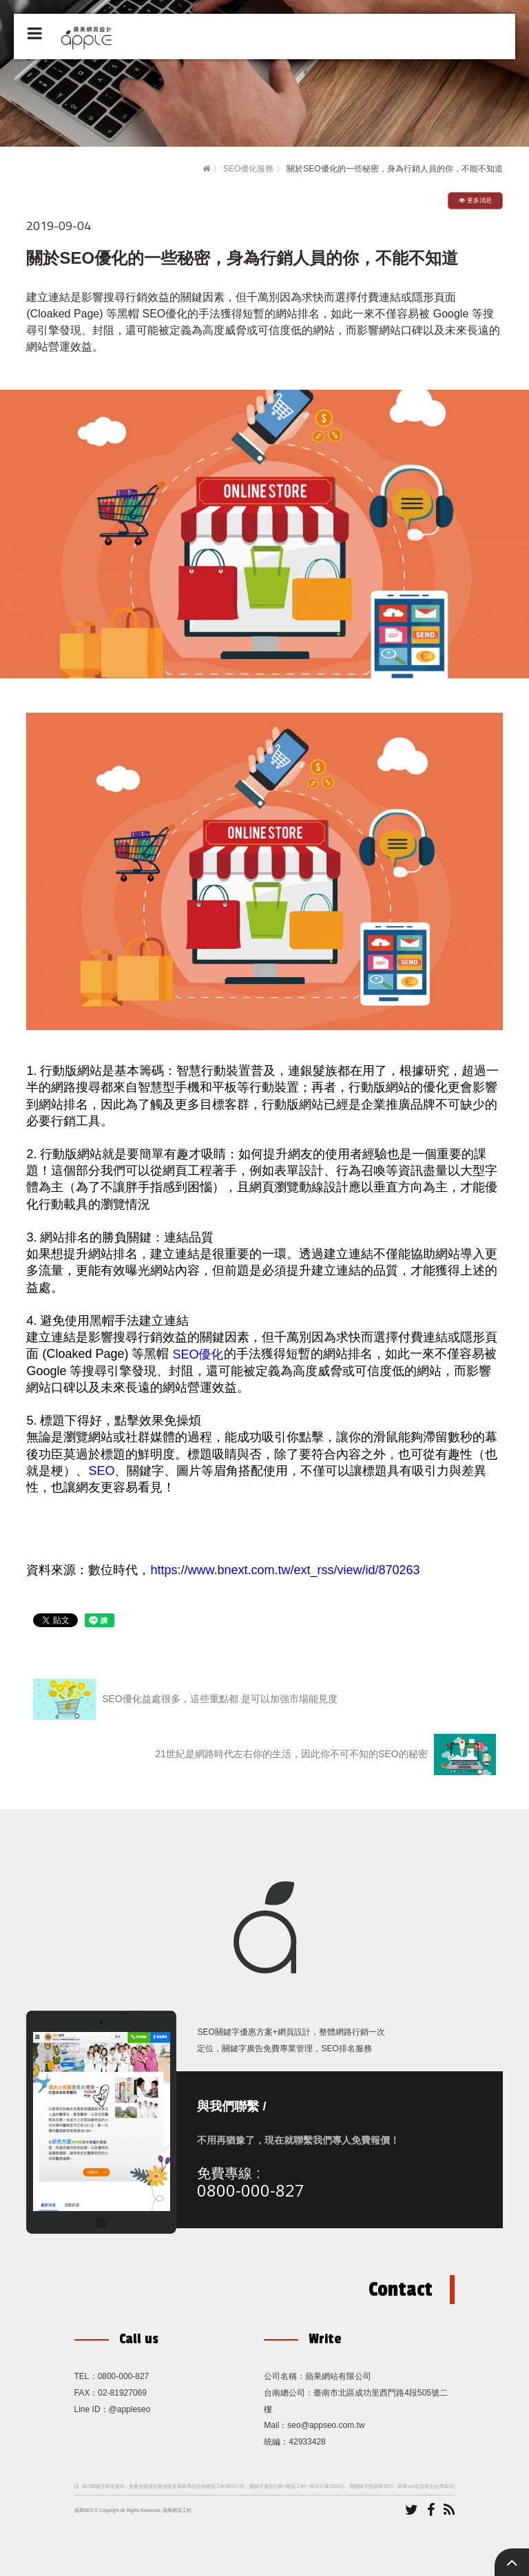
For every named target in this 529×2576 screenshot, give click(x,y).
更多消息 (475, 200)
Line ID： (91, 2409)
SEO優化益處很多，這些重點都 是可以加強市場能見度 (185, 1699)
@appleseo (130, 2409)
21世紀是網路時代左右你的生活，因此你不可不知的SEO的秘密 (326, 1754)
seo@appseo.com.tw (325, 2425)
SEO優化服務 (248, 169)
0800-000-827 (250, 2190)
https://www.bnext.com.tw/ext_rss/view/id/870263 (284, 1570)
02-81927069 (122, 2393)
